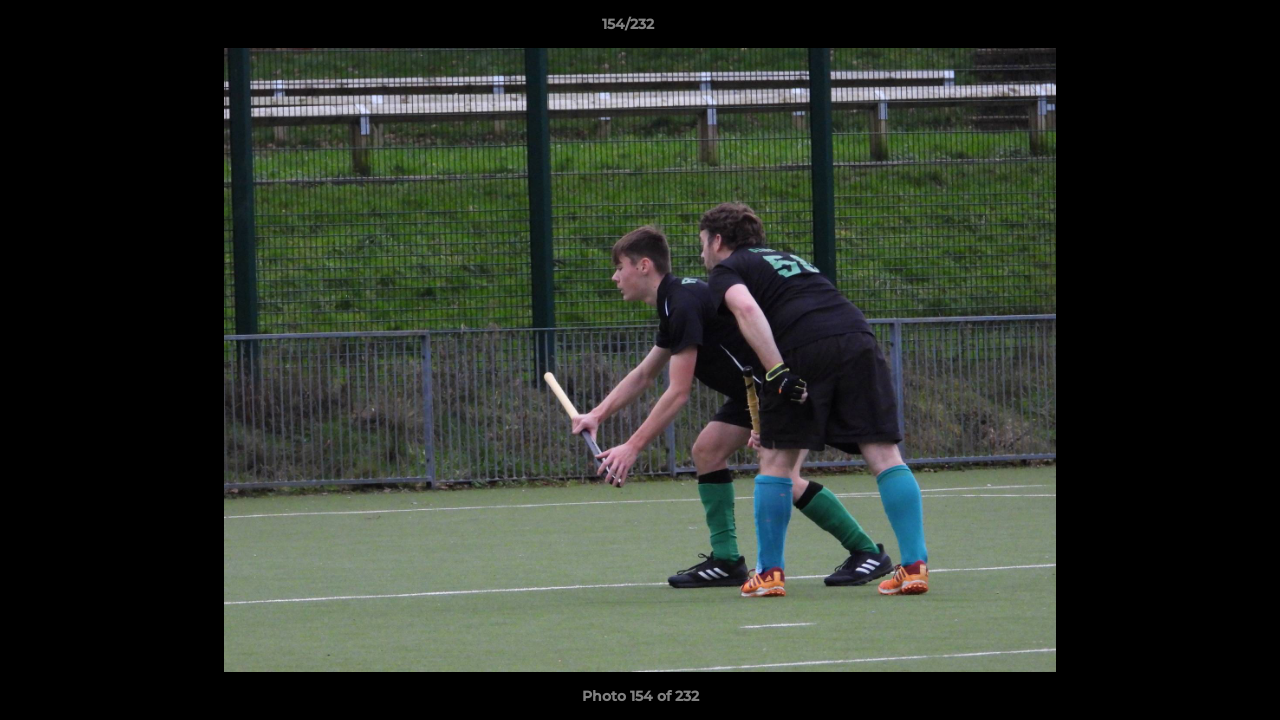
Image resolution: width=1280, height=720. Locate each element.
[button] (1196, 29)
